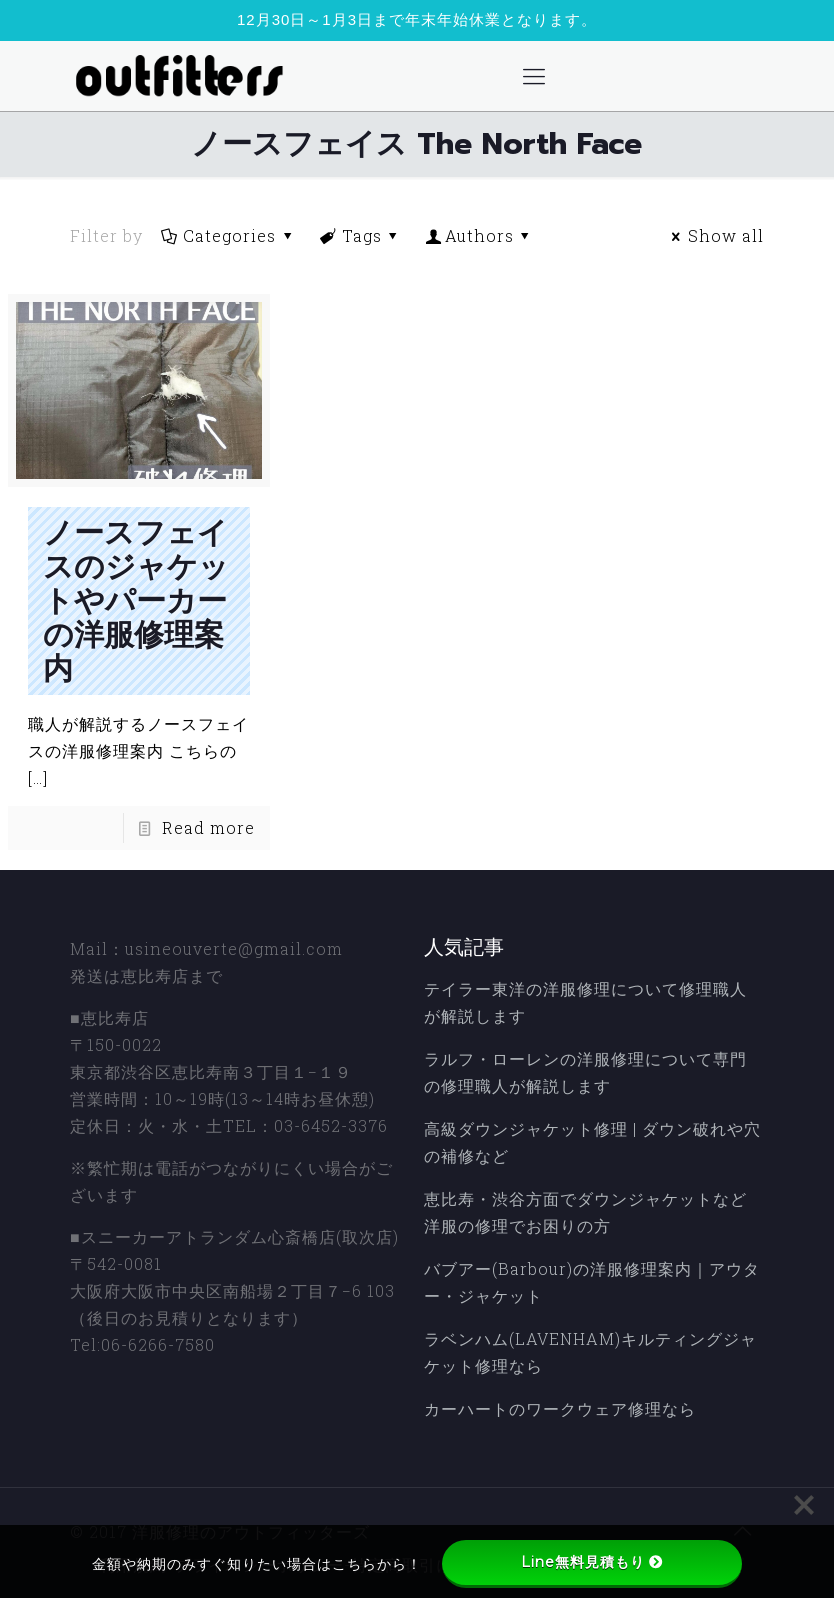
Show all (715, 235)
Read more (208, 827)
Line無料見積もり (592, 1562)
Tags (361, 235)
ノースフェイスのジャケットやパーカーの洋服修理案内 (136, 601)
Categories (228, 235)
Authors (480, 235)
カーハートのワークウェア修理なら (560, 1408)
